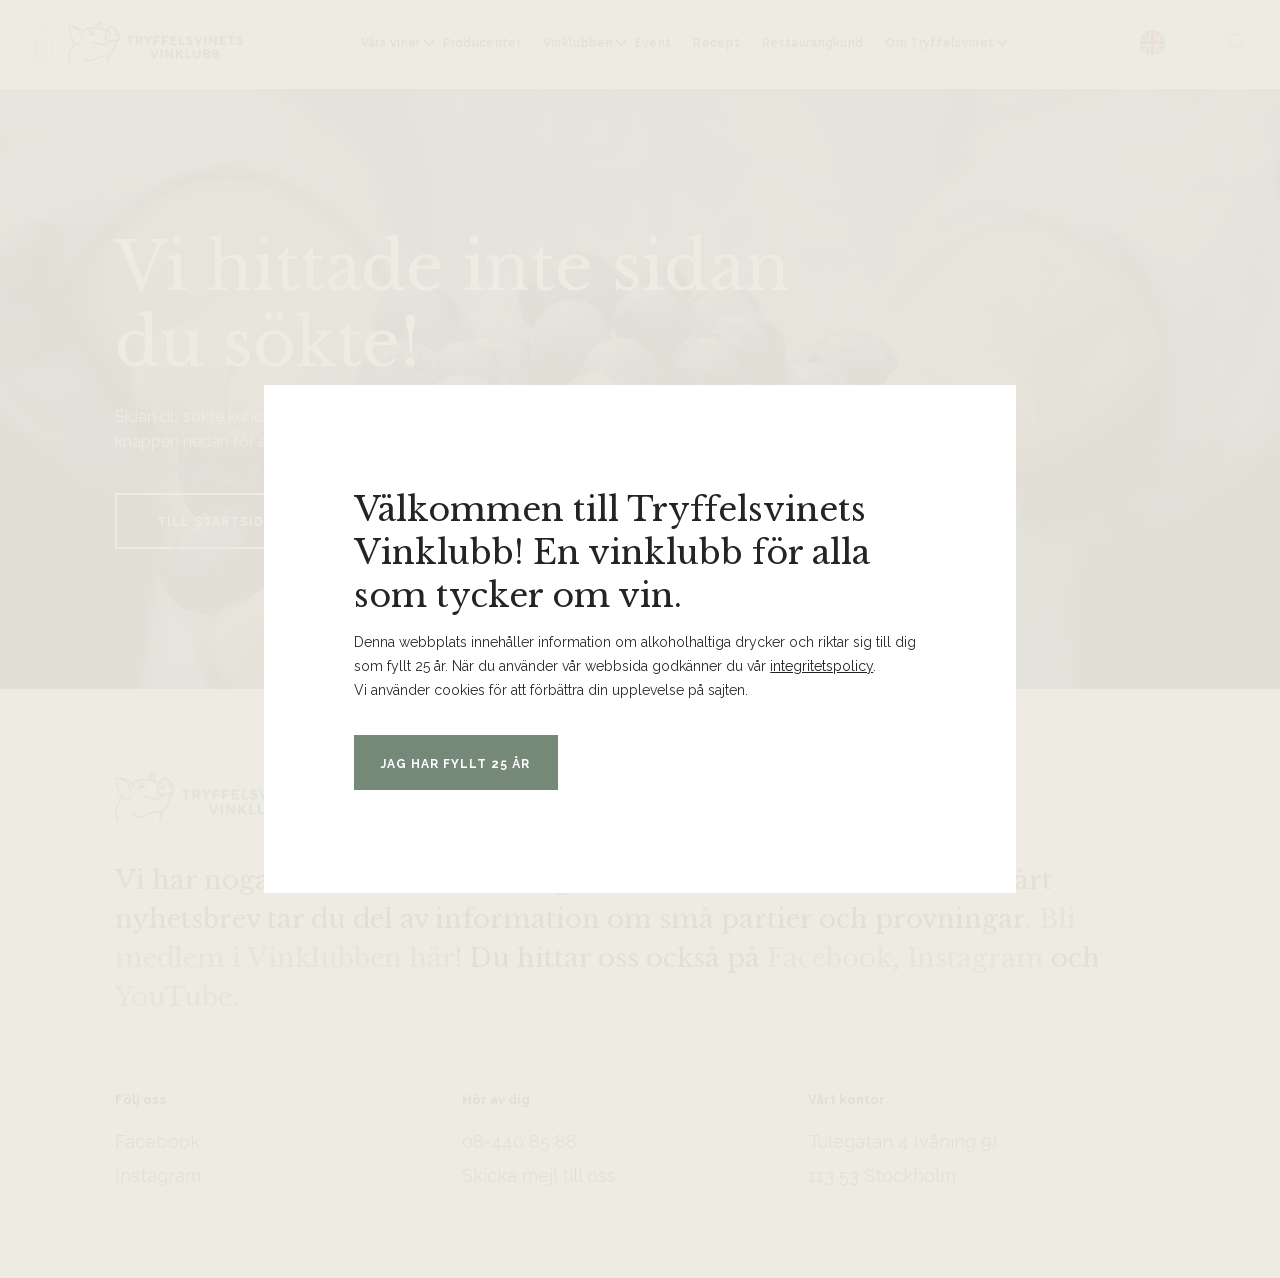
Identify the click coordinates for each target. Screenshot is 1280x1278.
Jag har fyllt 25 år (470, 763)
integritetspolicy (821, 666)
